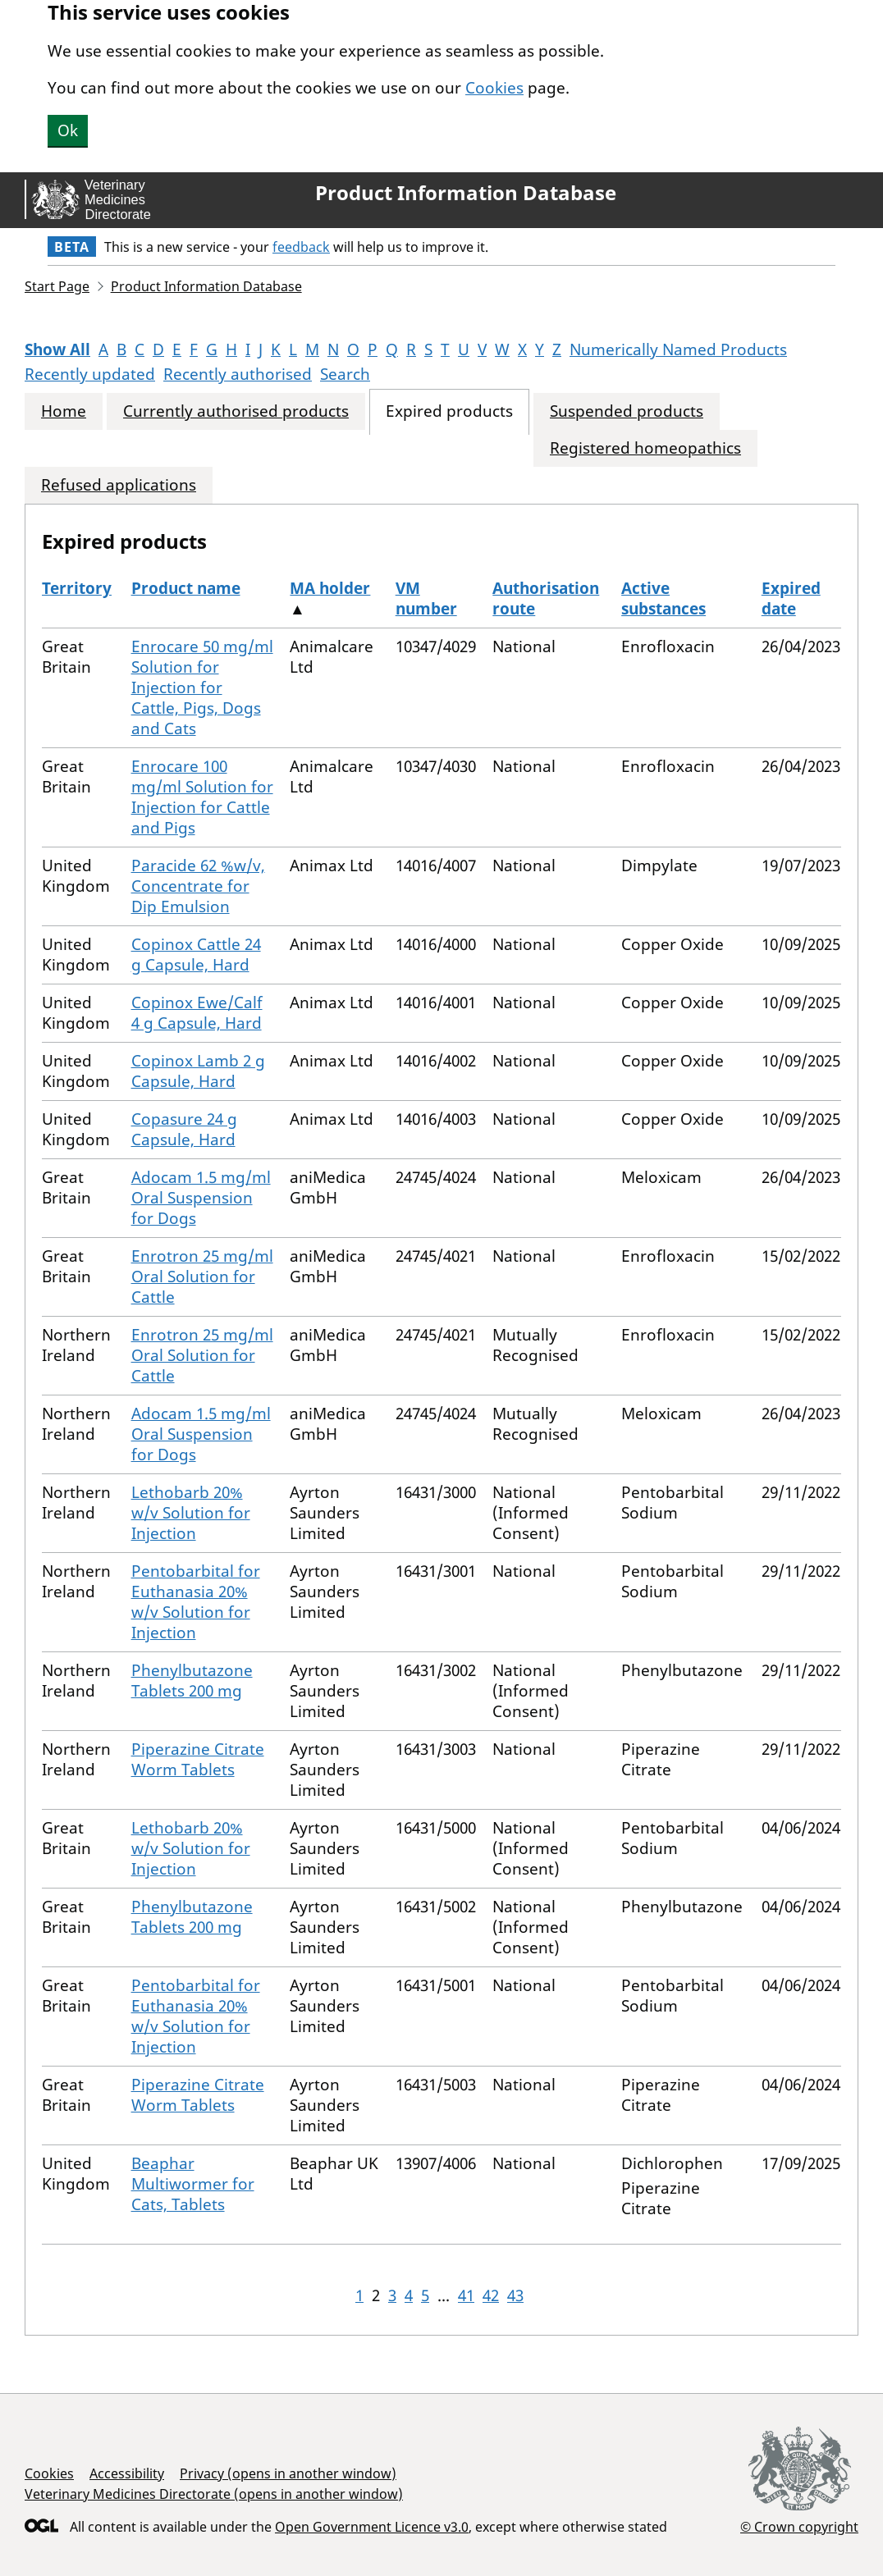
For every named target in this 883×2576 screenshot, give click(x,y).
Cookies (494, 87)
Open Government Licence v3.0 (372, 2527)
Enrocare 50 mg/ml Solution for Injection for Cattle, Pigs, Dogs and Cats (202, 687)
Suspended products (626, 411)
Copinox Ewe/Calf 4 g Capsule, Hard (197, 1013)
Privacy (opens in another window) (288, 2473)
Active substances (663, 598)
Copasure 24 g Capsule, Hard (184, 1129)
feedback (301, 247)
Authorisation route (545, 598)
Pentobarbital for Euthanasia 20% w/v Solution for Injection (195, 1601)
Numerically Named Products (678, 349)
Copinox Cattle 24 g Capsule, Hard (196, 954)
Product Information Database (465, 192)
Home (63, 411)
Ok (67, 130)
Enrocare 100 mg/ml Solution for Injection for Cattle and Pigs (202, 797)
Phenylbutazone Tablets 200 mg (192, 1680)
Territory (77, 588)
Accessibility (126, 2473)
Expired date (791, 598)
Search (345, 374)
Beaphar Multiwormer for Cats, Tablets (192, 2184)
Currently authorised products (236, 411)
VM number (426, 598)
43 (515, 2295)
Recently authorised (237, 374)
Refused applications (118, 485)
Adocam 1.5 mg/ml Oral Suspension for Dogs (201, 1198)
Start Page (57, 286)
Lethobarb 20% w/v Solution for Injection (190, 1513)
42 (491, 2295)
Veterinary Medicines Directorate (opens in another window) (214, 2494)
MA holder (330, 588)
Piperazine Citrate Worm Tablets (197, 1759)
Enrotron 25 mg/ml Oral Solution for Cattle (202, 1276)
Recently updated (90, 374)
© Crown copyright (799, 2526)
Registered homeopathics (645, 448)
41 (466, 2295)
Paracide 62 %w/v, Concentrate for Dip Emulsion (198, 886)
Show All (57, 349)
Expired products (449, 411)
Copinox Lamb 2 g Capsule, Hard (198, 1071)
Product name (185, 588)
